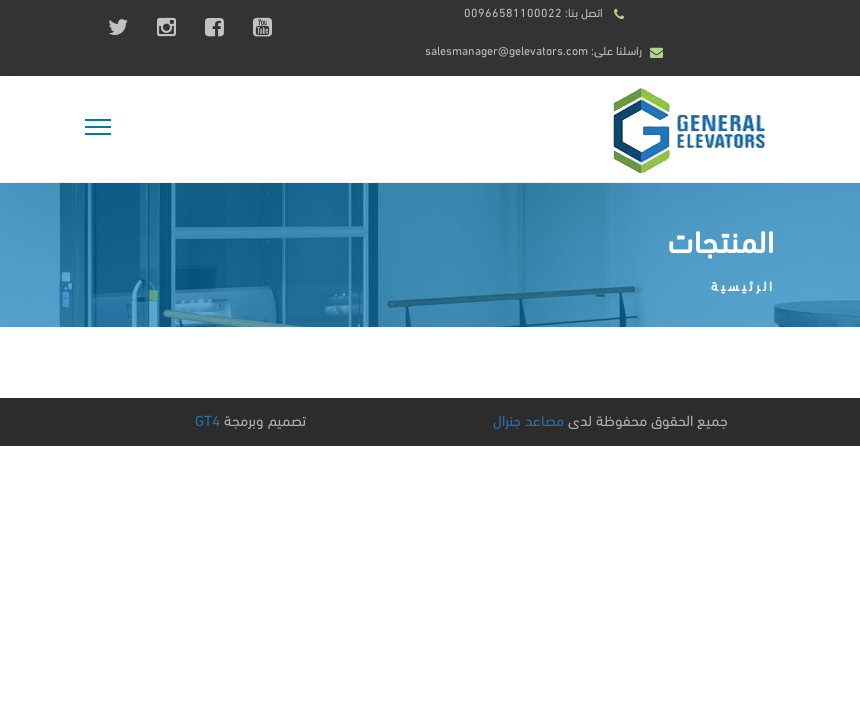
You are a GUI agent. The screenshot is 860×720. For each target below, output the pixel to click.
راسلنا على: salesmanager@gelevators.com (533, 49)
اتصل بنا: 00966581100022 (533, 11)
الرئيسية (743, 285)
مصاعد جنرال (528, 419)
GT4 (207, 419)
